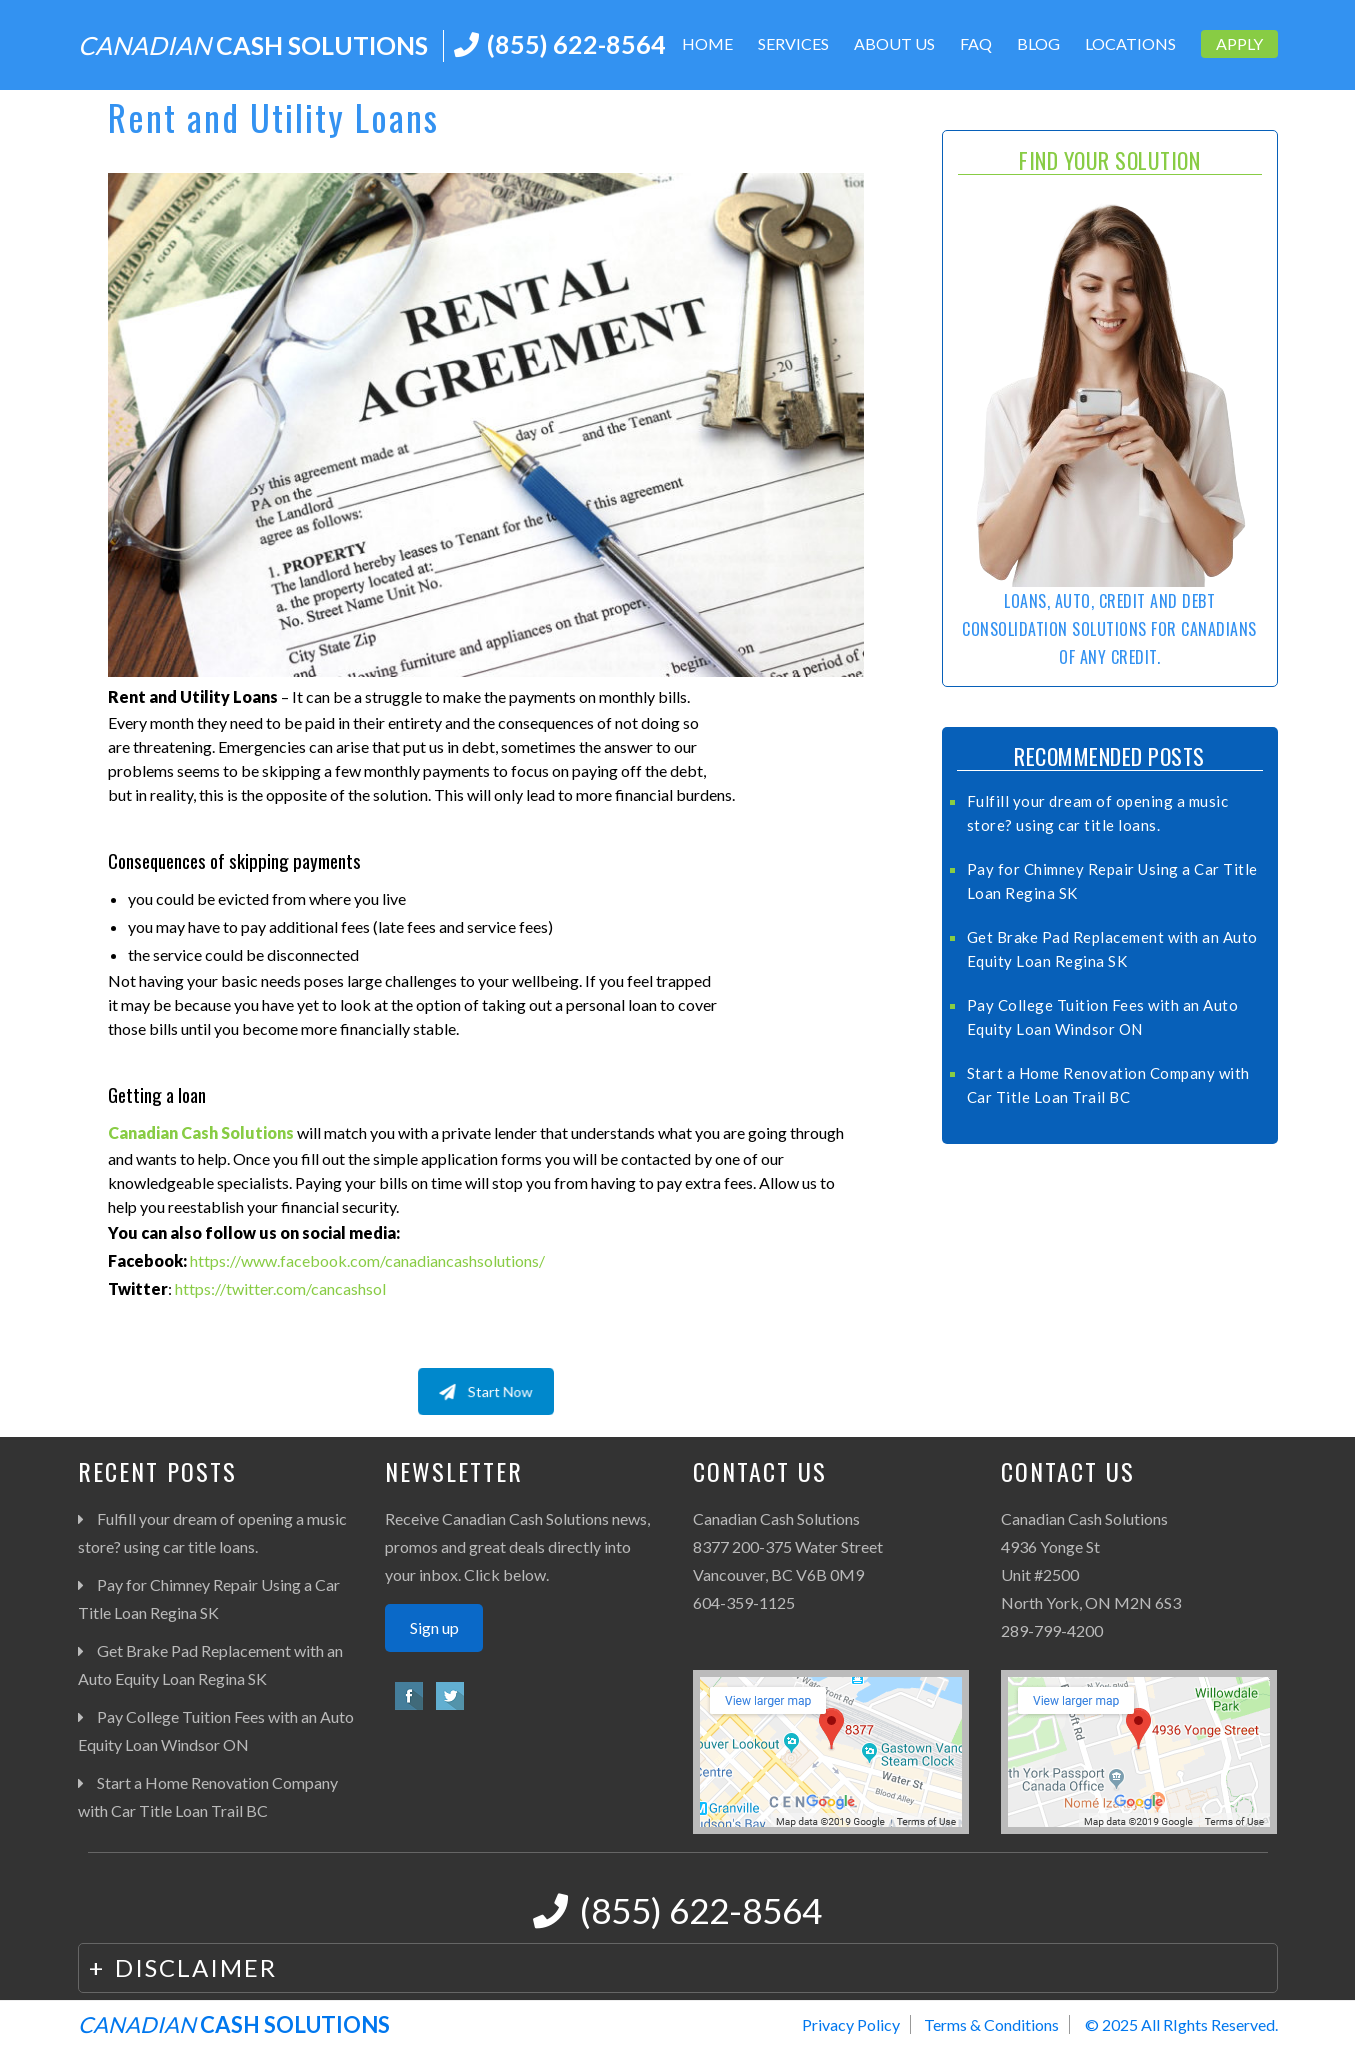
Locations (1130, 43)
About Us (894, 43)
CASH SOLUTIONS (253, 45)
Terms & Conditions (991, 2024)
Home (707, 43)
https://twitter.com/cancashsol (280, 1288)
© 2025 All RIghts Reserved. (1181, 2024)
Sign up (434, 1627)
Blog (1038, 43)
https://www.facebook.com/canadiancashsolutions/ (367, 1260)
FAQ (976, 43)
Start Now (485, 1391)
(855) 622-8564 (576, 44)
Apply (1239, 43)
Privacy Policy (851, 2024)
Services (793, 43)
